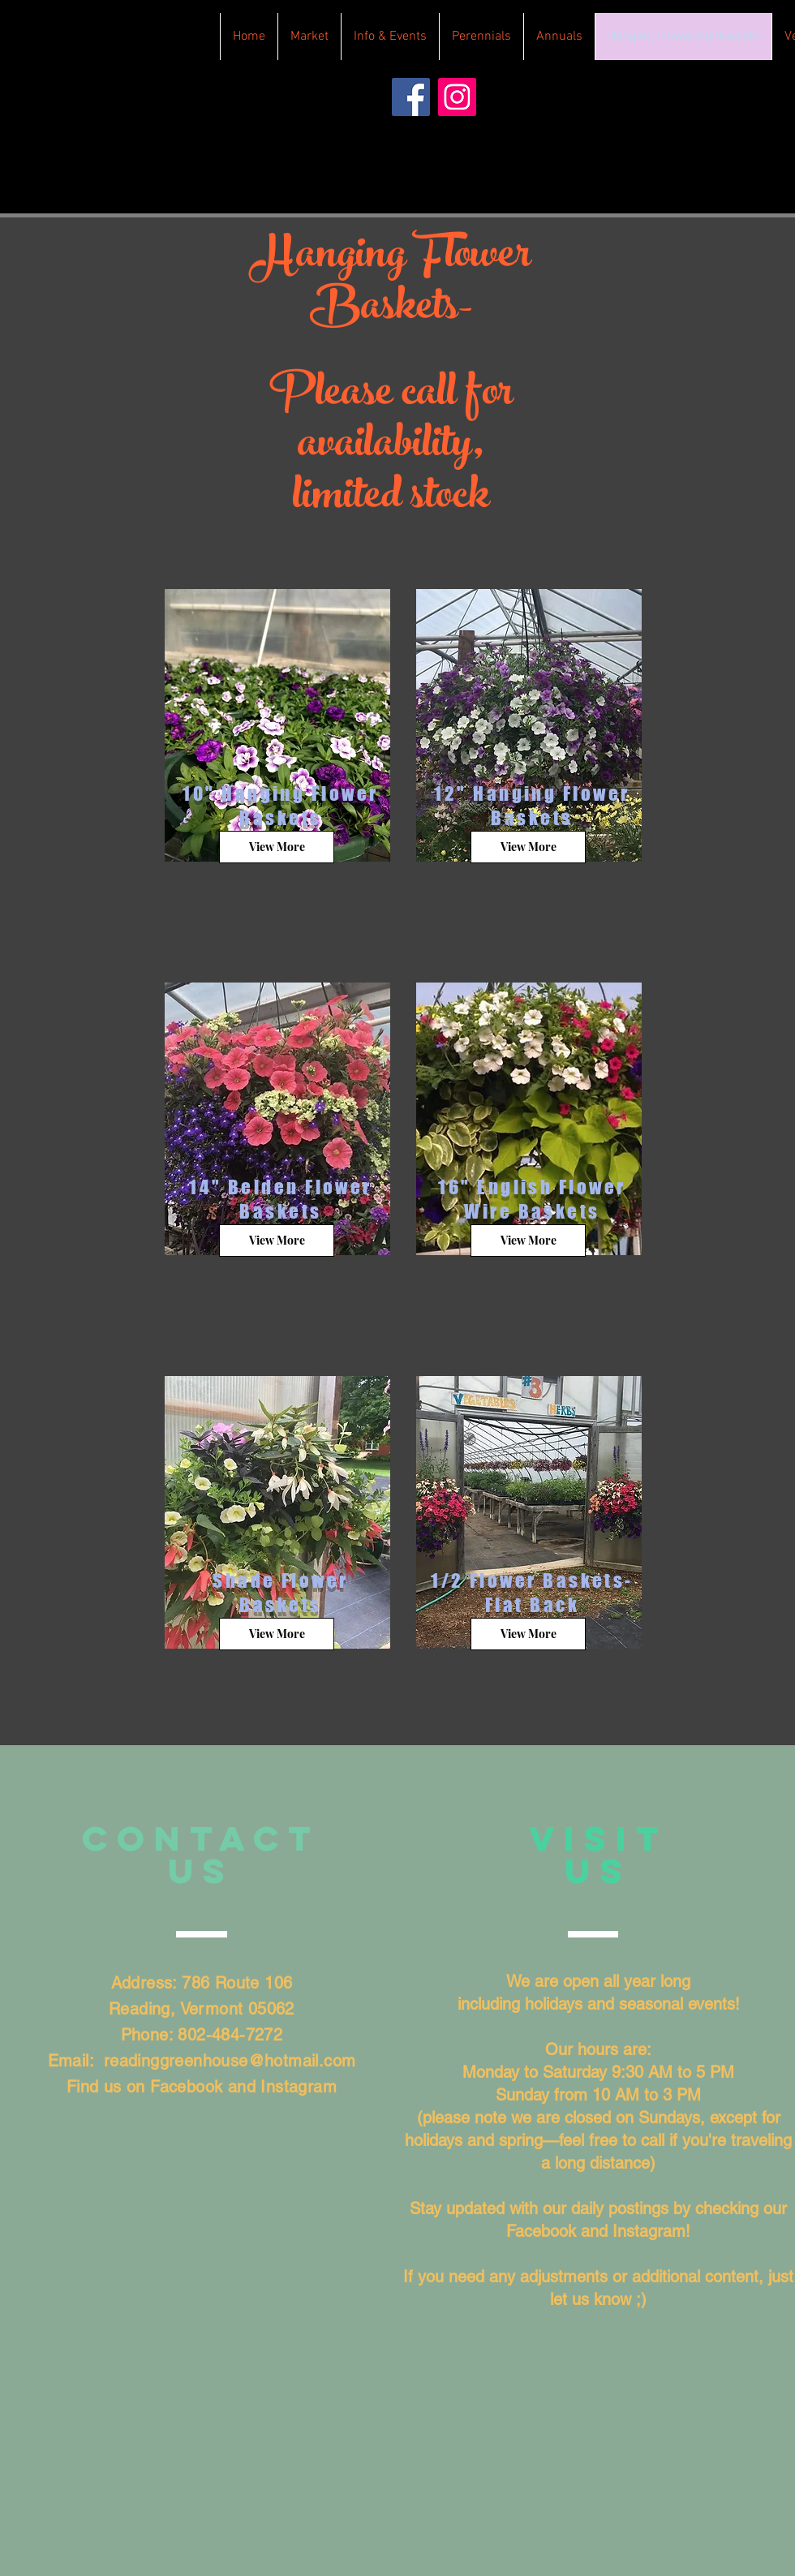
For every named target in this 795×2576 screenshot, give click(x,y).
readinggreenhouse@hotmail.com (230, 2061)
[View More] (276, 847)
